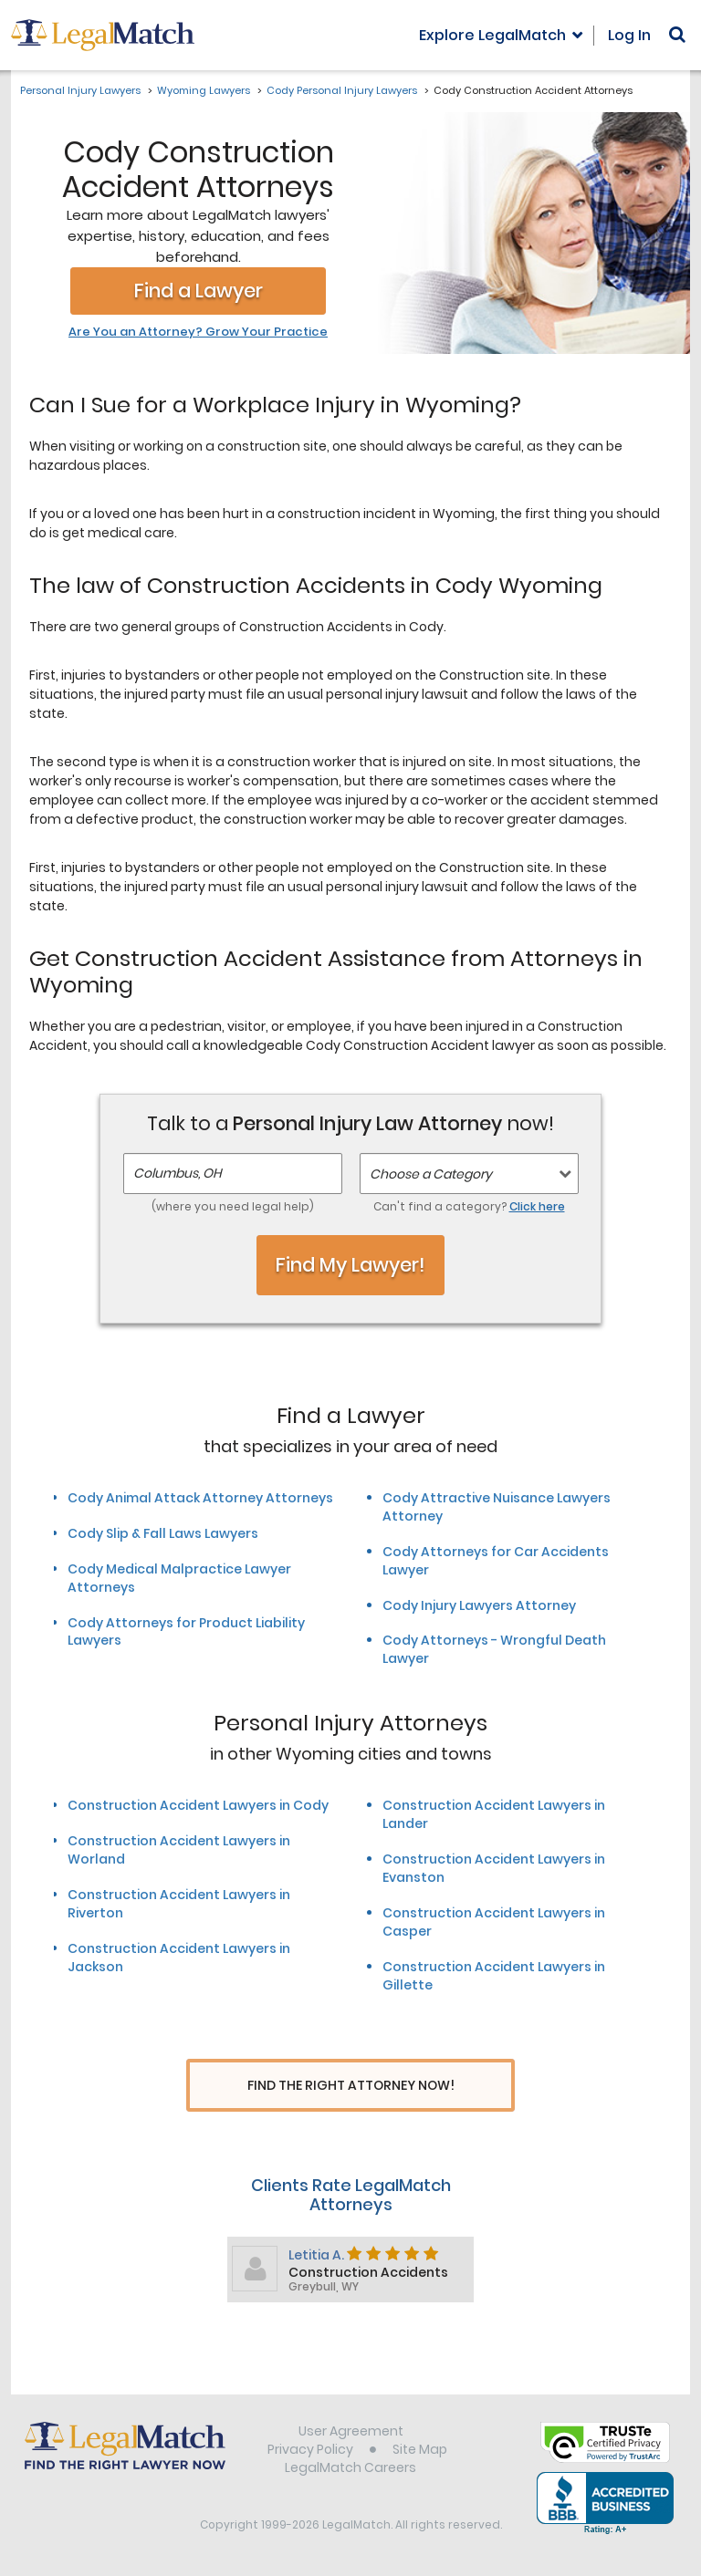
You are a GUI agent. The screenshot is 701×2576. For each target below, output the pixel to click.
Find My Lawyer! (350, 1265)
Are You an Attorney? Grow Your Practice (198, 332)
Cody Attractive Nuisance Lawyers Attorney (496, 1507)
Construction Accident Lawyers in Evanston (493, 1868)
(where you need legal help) (233, 1206)
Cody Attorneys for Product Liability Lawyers (186, 1632)
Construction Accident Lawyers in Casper (493, 1922)
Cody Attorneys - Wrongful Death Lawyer (494, 1649)
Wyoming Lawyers (203, 90)
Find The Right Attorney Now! (351, 2085)
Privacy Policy (310, 2451)
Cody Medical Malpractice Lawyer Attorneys (179, 1578)
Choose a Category (431, 1174)
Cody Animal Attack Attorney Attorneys (200, 1498)
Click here (537, 1206)
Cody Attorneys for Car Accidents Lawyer (495, 1560)
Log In (629, 35)
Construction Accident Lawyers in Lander (493, 1814)
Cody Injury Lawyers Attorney (479, 1605)
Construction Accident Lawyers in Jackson (179, 1957)
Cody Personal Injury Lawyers (342, 90)
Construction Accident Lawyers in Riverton (179, 1903)
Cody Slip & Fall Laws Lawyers (163, 1533)
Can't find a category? (469, 1206)
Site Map (419, 2451)
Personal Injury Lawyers (80, 90)
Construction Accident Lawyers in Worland (179, 1850)
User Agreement (350, 2433)
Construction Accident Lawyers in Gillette (493, 1976)
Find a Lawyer (198, 290)
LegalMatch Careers (350, 2469)
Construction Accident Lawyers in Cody (198, 1805)
